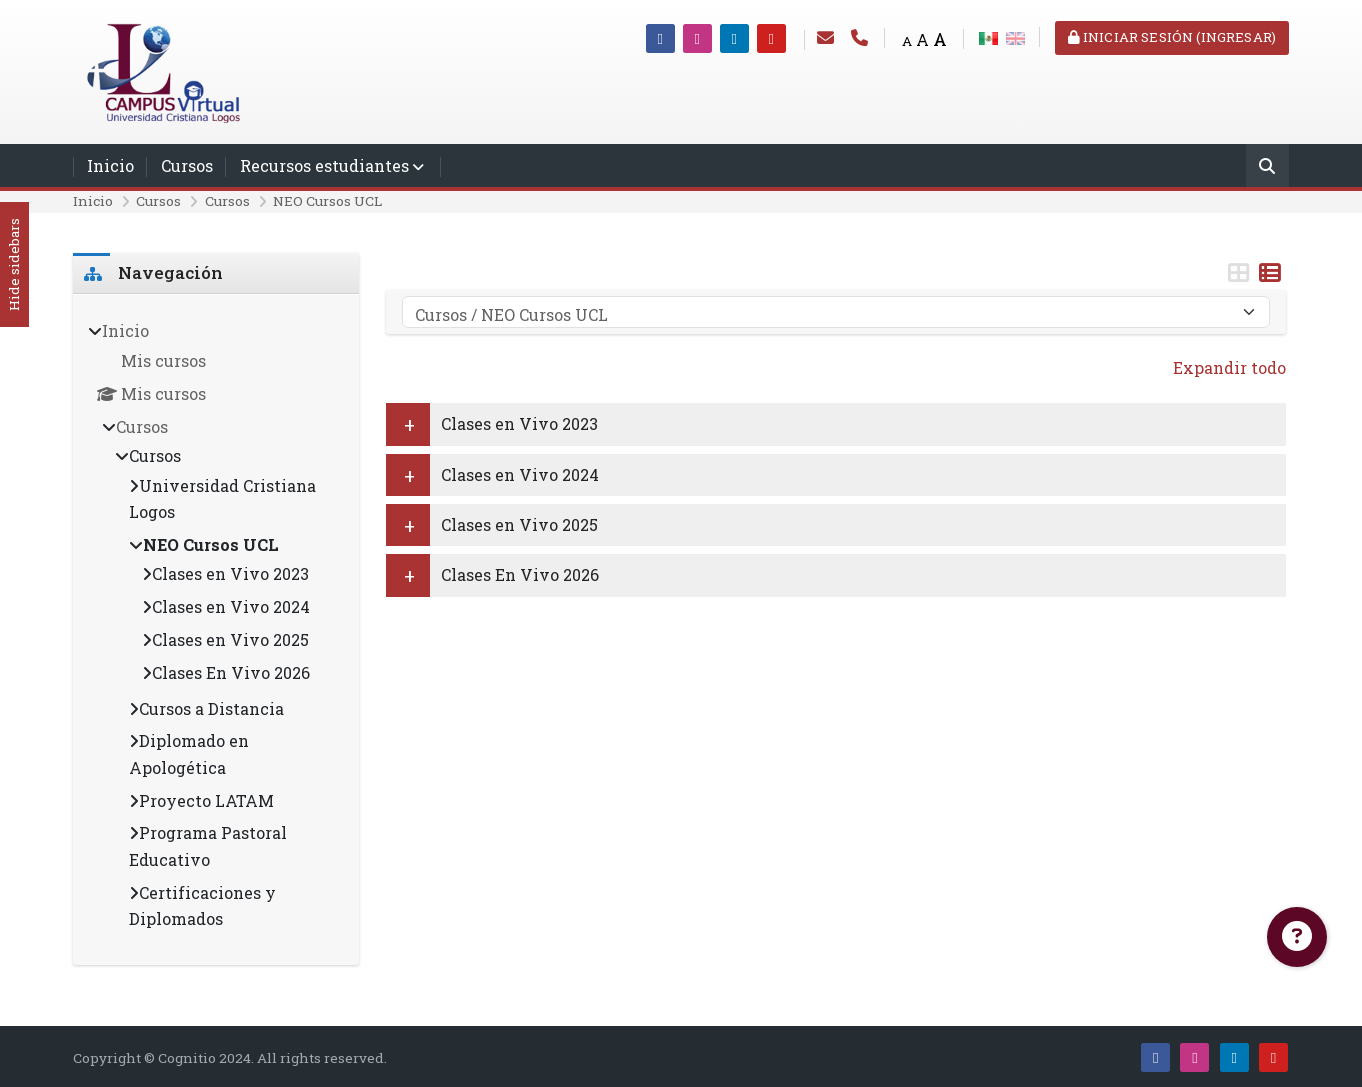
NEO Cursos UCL (327, 201)
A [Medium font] (922, 39)
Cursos (187, 165)
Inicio (110, 165)
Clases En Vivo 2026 (520, 574)
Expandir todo (1229, 367)
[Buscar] (1267, 167)
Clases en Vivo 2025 (519, 524)
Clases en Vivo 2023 (519, 423)
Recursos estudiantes (324, 165)
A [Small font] (907, 41)
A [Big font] (940, 39)
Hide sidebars (14, 265)
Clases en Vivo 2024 (520, 474)
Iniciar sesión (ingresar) (1172, 37)
